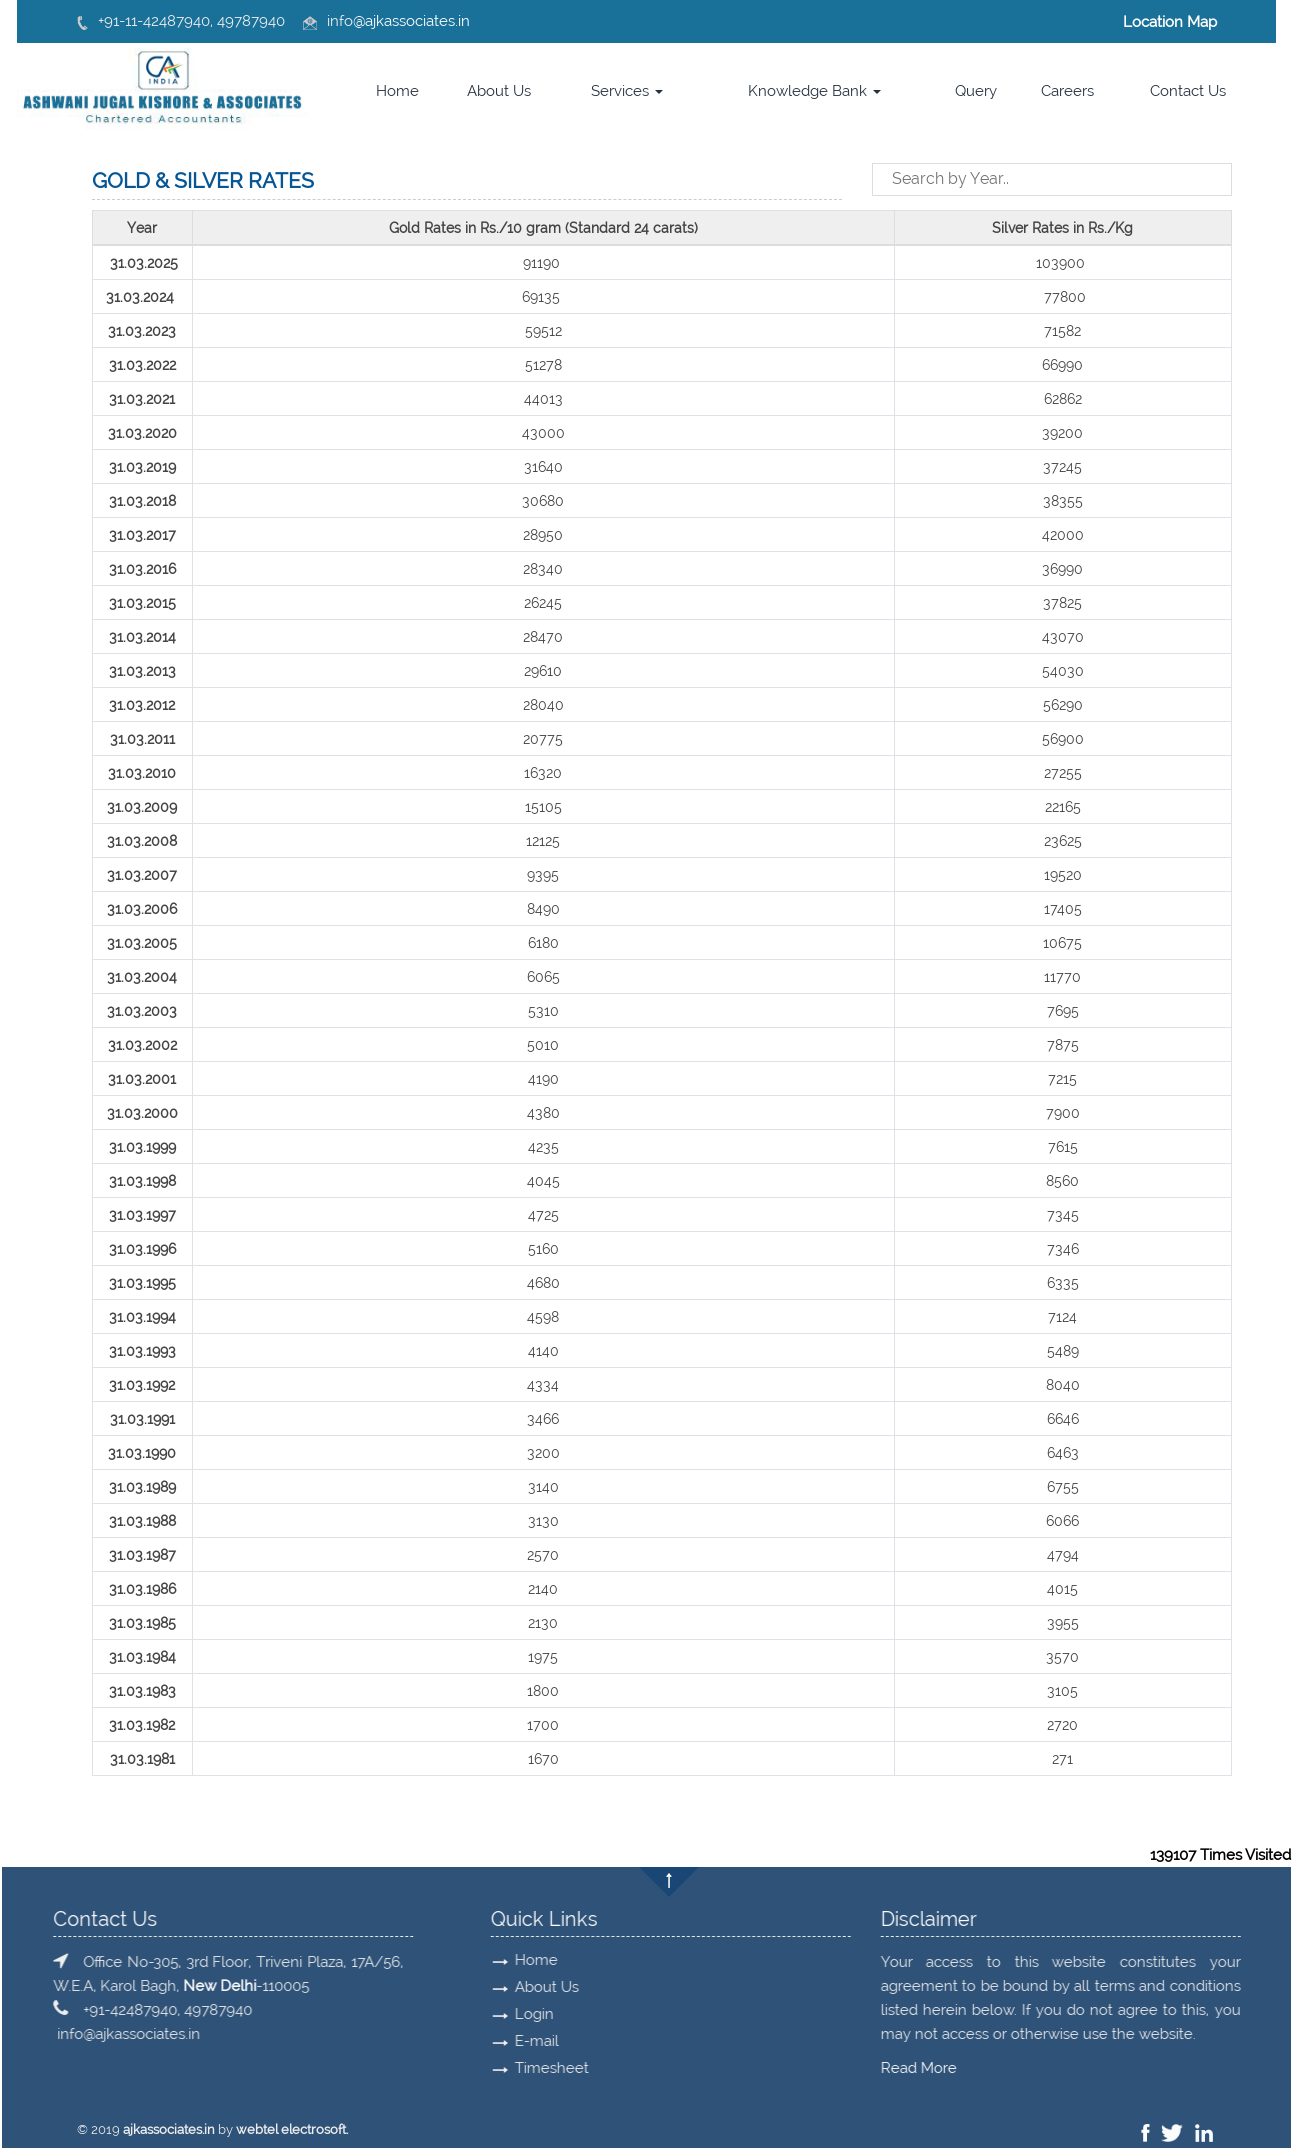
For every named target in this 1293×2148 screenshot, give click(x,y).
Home (397, 91)
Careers (1067, 91)
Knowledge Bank (814, 91)
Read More (234, 2068)
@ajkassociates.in (411, 21)
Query (976, 91)
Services (627, 91)
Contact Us (1188, 91)
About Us (499, 91)
